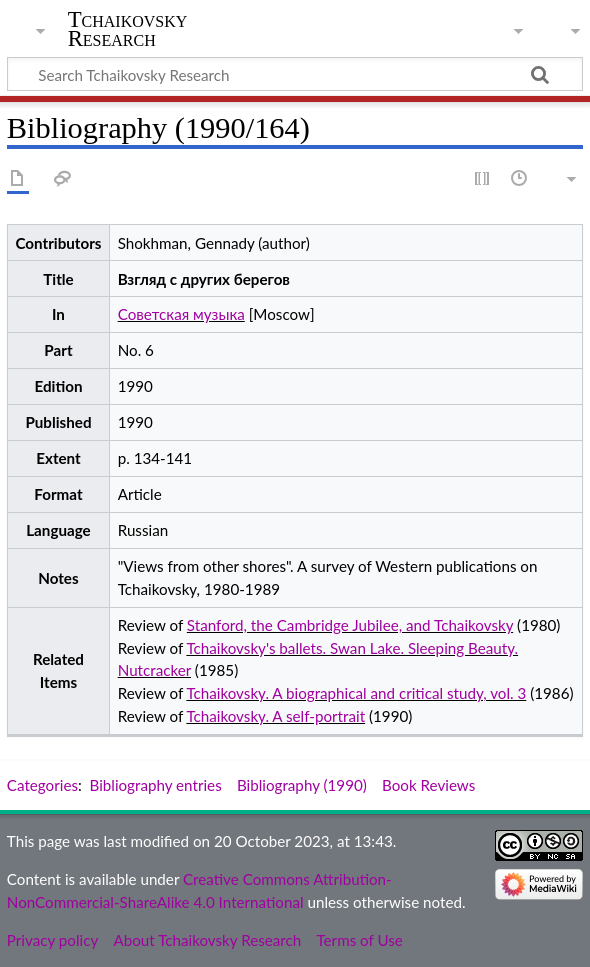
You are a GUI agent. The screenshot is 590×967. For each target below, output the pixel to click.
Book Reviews (428, 785)
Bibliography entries (156, 785)
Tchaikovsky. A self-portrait (275, 716)
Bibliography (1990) (302, 785)
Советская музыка (181, 314)
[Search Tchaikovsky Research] (295, 74)
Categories (42, 785)
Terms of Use (359, 940)
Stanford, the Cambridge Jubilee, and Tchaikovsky (350, 625)
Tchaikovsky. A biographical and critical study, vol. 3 (356, 693)
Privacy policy (52, 940)
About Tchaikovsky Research (207, 940)
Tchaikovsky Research (128, 29)
